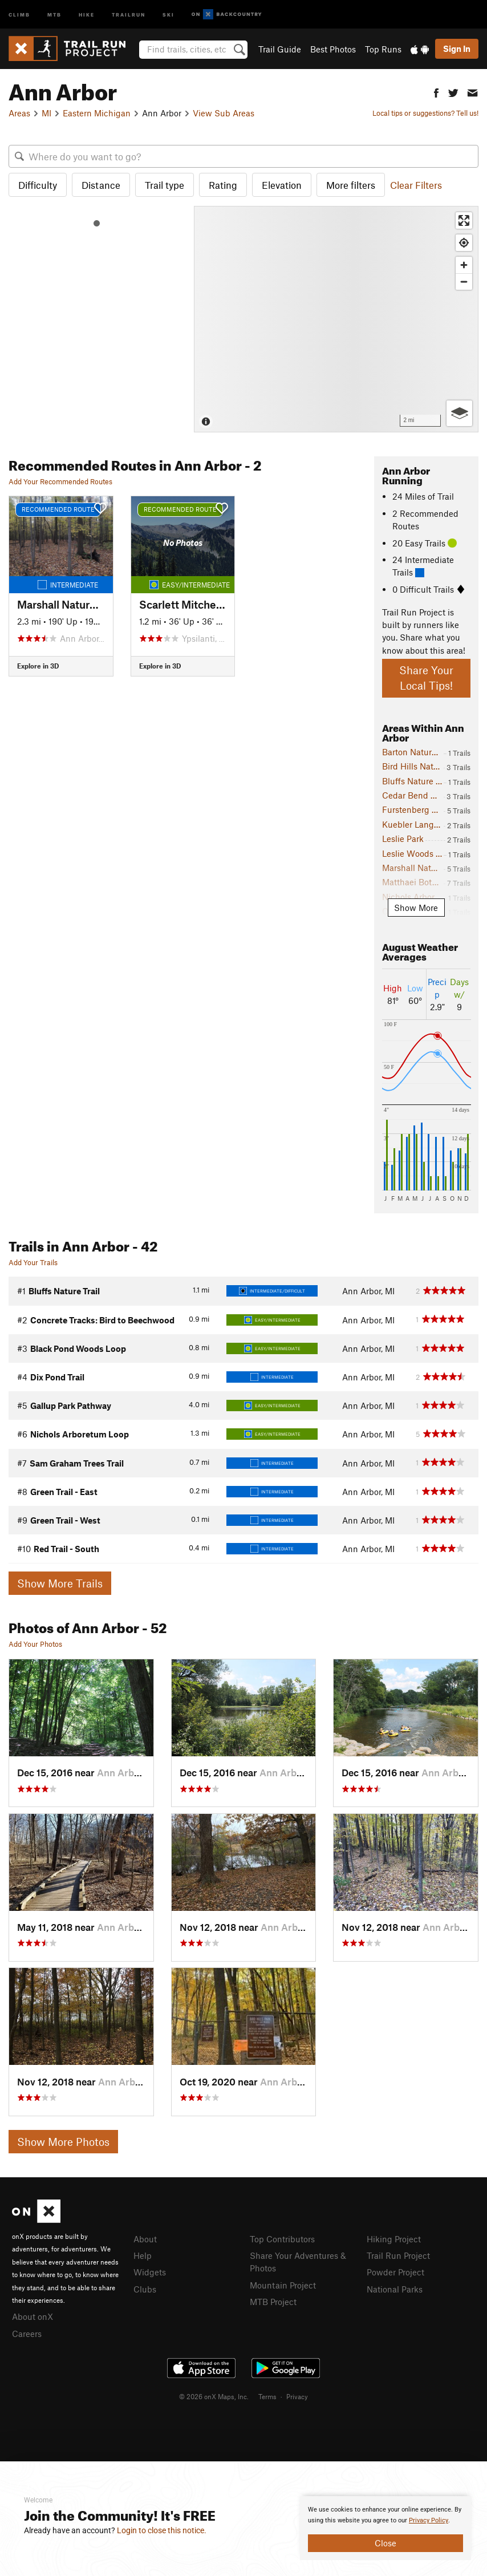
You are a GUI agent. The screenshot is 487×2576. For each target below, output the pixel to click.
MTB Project (273, 2301)
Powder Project (395, 2272)
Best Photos (333, 49)
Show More (416, 907)
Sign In (456, 48)
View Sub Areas (223, 113)
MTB (54, 14)
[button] (436, 91)
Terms (267, 2396)
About (145, 2239)
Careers (27, 2333)
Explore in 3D (38, 666)
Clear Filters (416, 185)
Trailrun (128, 14)
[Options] (459, 413)
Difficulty (37, 185)
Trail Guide (279, 49)
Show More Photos (63, 2141)
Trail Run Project (398, 2255)
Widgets (149, 2272)
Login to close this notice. (161, 2530)
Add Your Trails (33, 1262)
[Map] (336, 319)
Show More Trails (60, 1583)
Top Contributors (282, 2239)
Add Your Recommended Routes (60, 481)
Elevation (282, 185)
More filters (350, 185)
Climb (19, 14)
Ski (168, 14)
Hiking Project (394, 2239)
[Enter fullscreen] (464, 220)
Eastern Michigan (97, 113)
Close (385, 2543)
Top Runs (383, 49)
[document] (385, 2528)
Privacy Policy (428, 2520)
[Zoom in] (464, 265)
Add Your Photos (35, 1644)
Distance (101, 185)
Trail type (164, 185)
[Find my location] (464, 242)
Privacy (297, 2396)
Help (142, 2255)
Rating (223, 185)
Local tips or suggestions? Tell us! (425, 113)
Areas (19, 113)
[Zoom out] (464, 281)
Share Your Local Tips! (426, 677)
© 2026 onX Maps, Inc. (214, 2396)
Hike (87, 14)
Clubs (144, 2289)
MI (46, 113)
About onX (32, 2316)
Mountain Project (283, 2285)
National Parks (395, 2289)
